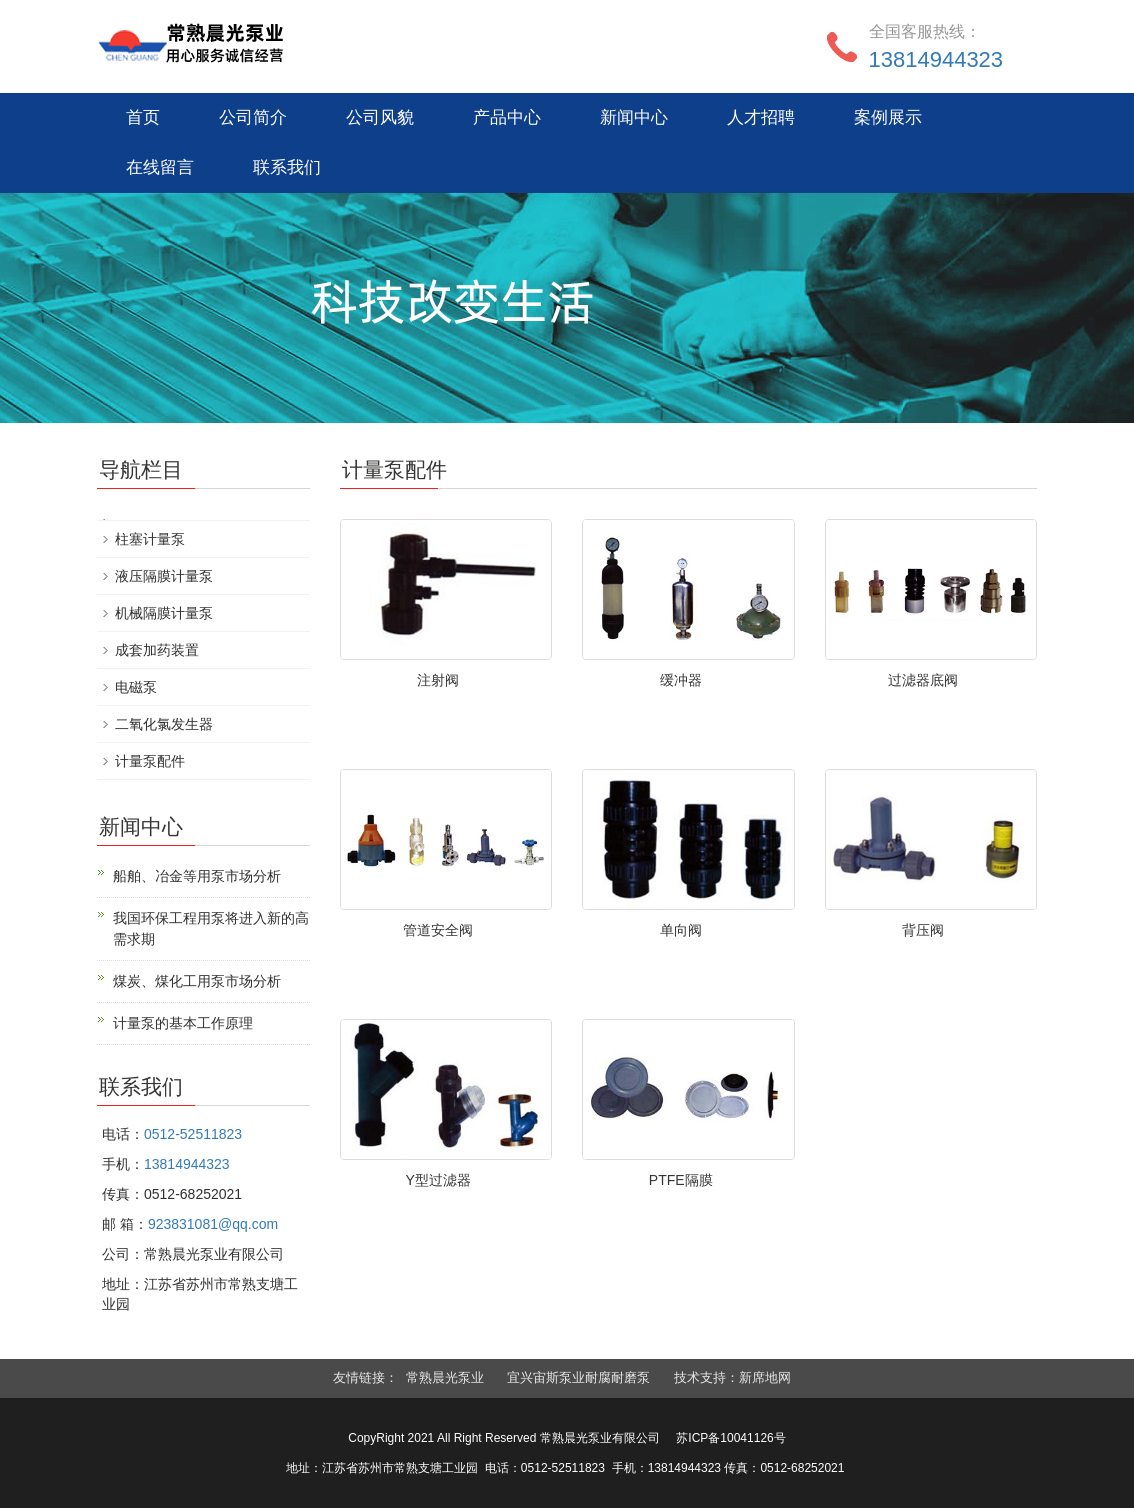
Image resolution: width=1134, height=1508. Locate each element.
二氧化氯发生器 (164, 724)
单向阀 (681, 930)
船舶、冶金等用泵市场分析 (197, 876)
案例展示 (888, 117)
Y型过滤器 (438, 1180)
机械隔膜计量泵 (164, 613)
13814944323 (936, 59)
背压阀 (923, 930)
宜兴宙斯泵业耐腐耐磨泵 (578, 1377)
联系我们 (287, 167)
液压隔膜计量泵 (164, 576)
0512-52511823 (193, 1134)
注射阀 (438, 680)
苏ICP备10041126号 (730, 1438)
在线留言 (160, 167)
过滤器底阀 (923, 680)
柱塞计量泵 (150, 539)
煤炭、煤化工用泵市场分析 (197, 981)
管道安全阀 (438, 930)
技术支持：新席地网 (732, 1377)
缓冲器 (681, 680)
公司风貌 (380, 117)
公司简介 (253, 117)
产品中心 (507, 117)
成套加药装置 (157, 650)
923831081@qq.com (213, 1224)
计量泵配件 (150, 761)
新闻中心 (634, 117)
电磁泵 (136, 687)
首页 (143, 117)
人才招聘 (761, 117)
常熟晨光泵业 (445, 1377)
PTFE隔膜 (681, 1180)
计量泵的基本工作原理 (183, 1023)
